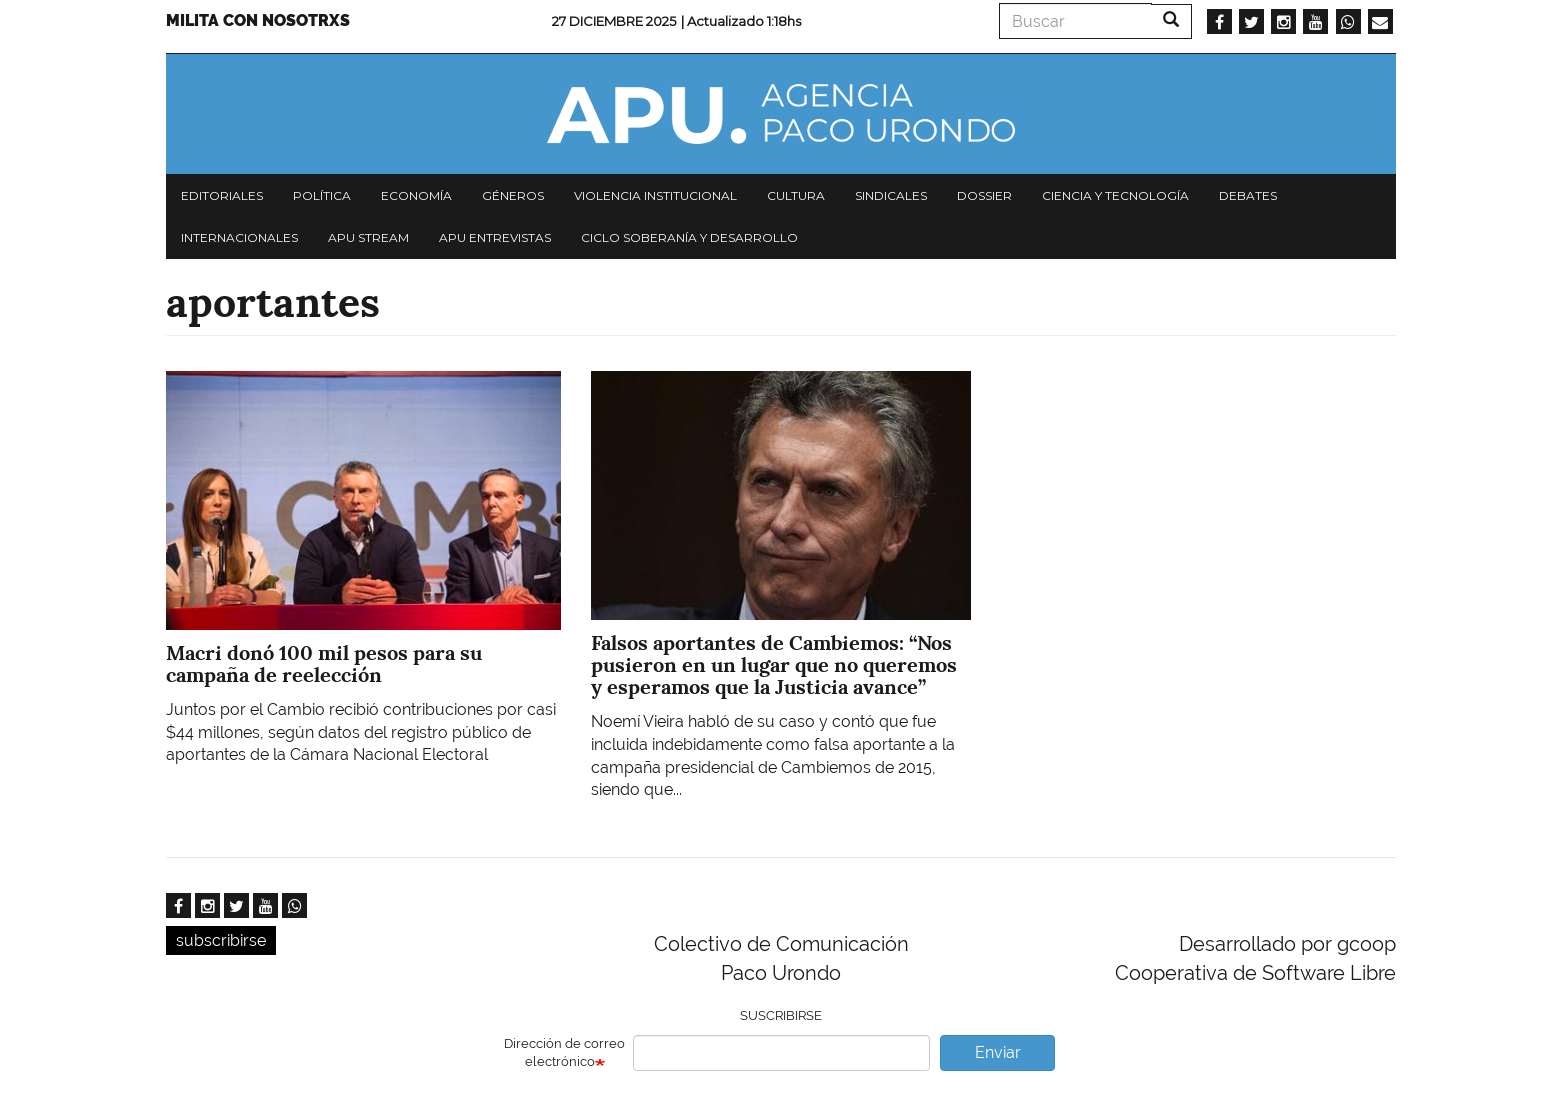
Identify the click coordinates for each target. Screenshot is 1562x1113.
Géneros (513, 195)
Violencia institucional (655, 195)
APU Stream (368, 237)
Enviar (998, 1052)
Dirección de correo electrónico (564, 1053)
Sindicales (891, 195)
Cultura (796, 195)
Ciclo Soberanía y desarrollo (689, 237)
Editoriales (222, 195)
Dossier (984, 195)
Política (322, 195)
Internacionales (239, 237)
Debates (1248, 195)
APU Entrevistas (495, 237)
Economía (416, 195)
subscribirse (221, 940)
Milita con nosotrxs (258, 20)
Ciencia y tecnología (1115, 195)
